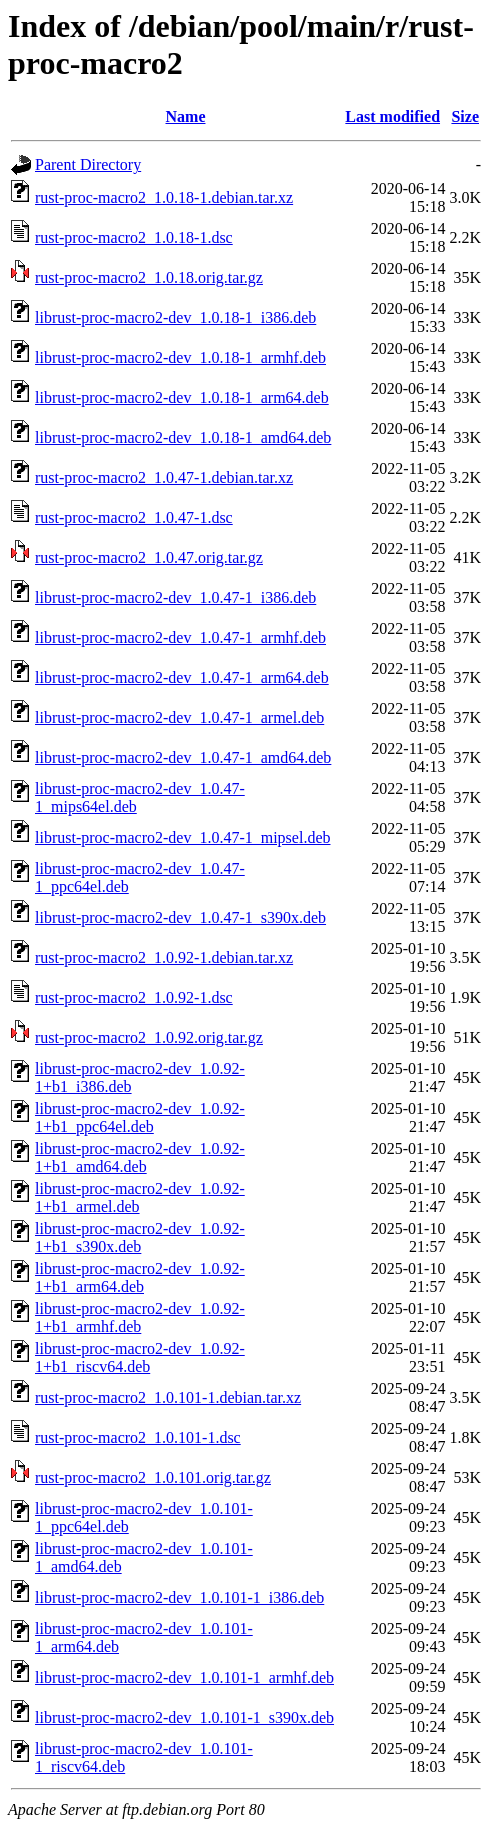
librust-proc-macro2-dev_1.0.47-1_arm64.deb (182, 677)
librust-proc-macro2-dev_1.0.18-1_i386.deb (175, 317)
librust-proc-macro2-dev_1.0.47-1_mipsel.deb (182, 837)
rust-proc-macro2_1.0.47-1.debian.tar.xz (164, 477)
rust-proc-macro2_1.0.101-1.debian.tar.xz (168, 1397)
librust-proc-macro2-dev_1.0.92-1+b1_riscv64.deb (140, 1357)
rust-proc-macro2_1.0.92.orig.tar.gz (149, 1037)
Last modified (392, 116)
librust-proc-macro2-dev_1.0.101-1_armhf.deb (184, 1677)
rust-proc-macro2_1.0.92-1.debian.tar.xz (164, 957)
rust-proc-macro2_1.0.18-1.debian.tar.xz (164, 197)
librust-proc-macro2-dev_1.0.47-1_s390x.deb (180, 917)
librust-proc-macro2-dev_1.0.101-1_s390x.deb (184, 1717)
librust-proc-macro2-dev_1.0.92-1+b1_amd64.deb (140, 1157)
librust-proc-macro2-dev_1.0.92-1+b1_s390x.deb (140, 1237)
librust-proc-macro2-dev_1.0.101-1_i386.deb (179, 1597)
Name (186, 116)
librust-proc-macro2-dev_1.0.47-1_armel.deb (179, 717)
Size (465, 116)
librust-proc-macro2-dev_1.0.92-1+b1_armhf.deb (140, 1317)
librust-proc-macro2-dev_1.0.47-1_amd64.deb (183, 757)
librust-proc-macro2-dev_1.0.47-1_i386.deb (175, 597)
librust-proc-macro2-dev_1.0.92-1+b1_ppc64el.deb (140, 1117)
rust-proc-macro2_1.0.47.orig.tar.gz (149, 557)
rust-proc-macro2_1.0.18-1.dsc (134, 237)
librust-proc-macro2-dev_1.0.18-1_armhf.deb (180, 357)
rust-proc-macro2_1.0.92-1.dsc (134, 997)
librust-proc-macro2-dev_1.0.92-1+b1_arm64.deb (140, 1277)
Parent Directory (88, 164)
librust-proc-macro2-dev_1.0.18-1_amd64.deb (183, 437)
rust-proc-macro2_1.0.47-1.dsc (134, 517)
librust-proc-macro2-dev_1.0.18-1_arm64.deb (182, 397)
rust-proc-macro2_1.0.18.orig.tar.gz (149, 277)
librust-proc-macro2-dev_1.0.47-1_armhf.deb (180, 637)
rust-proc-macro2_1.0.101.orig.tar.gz (153, 1477)
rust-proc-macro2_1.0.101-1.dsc (138, 1437)
